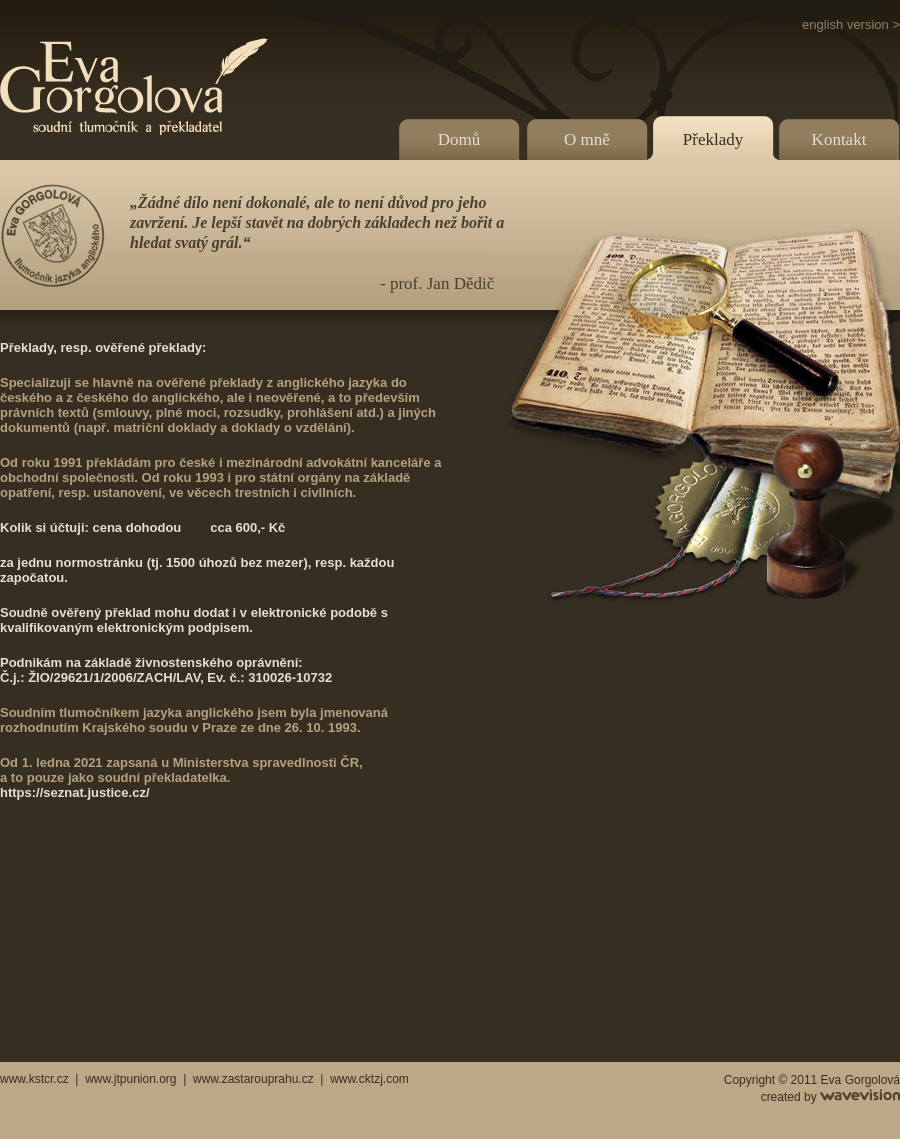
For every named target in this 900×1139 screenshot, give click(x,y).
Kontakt (839, 139)
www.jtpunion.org (130, 1079)
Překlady (713, 139)
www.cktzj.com (369, 1079)
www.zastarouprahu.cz (253, 1079)
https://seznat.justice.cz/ (75, 792)
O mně (587, 139)
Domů (459, 139)
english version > (851, 24)
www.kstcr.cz (34, 1079)
